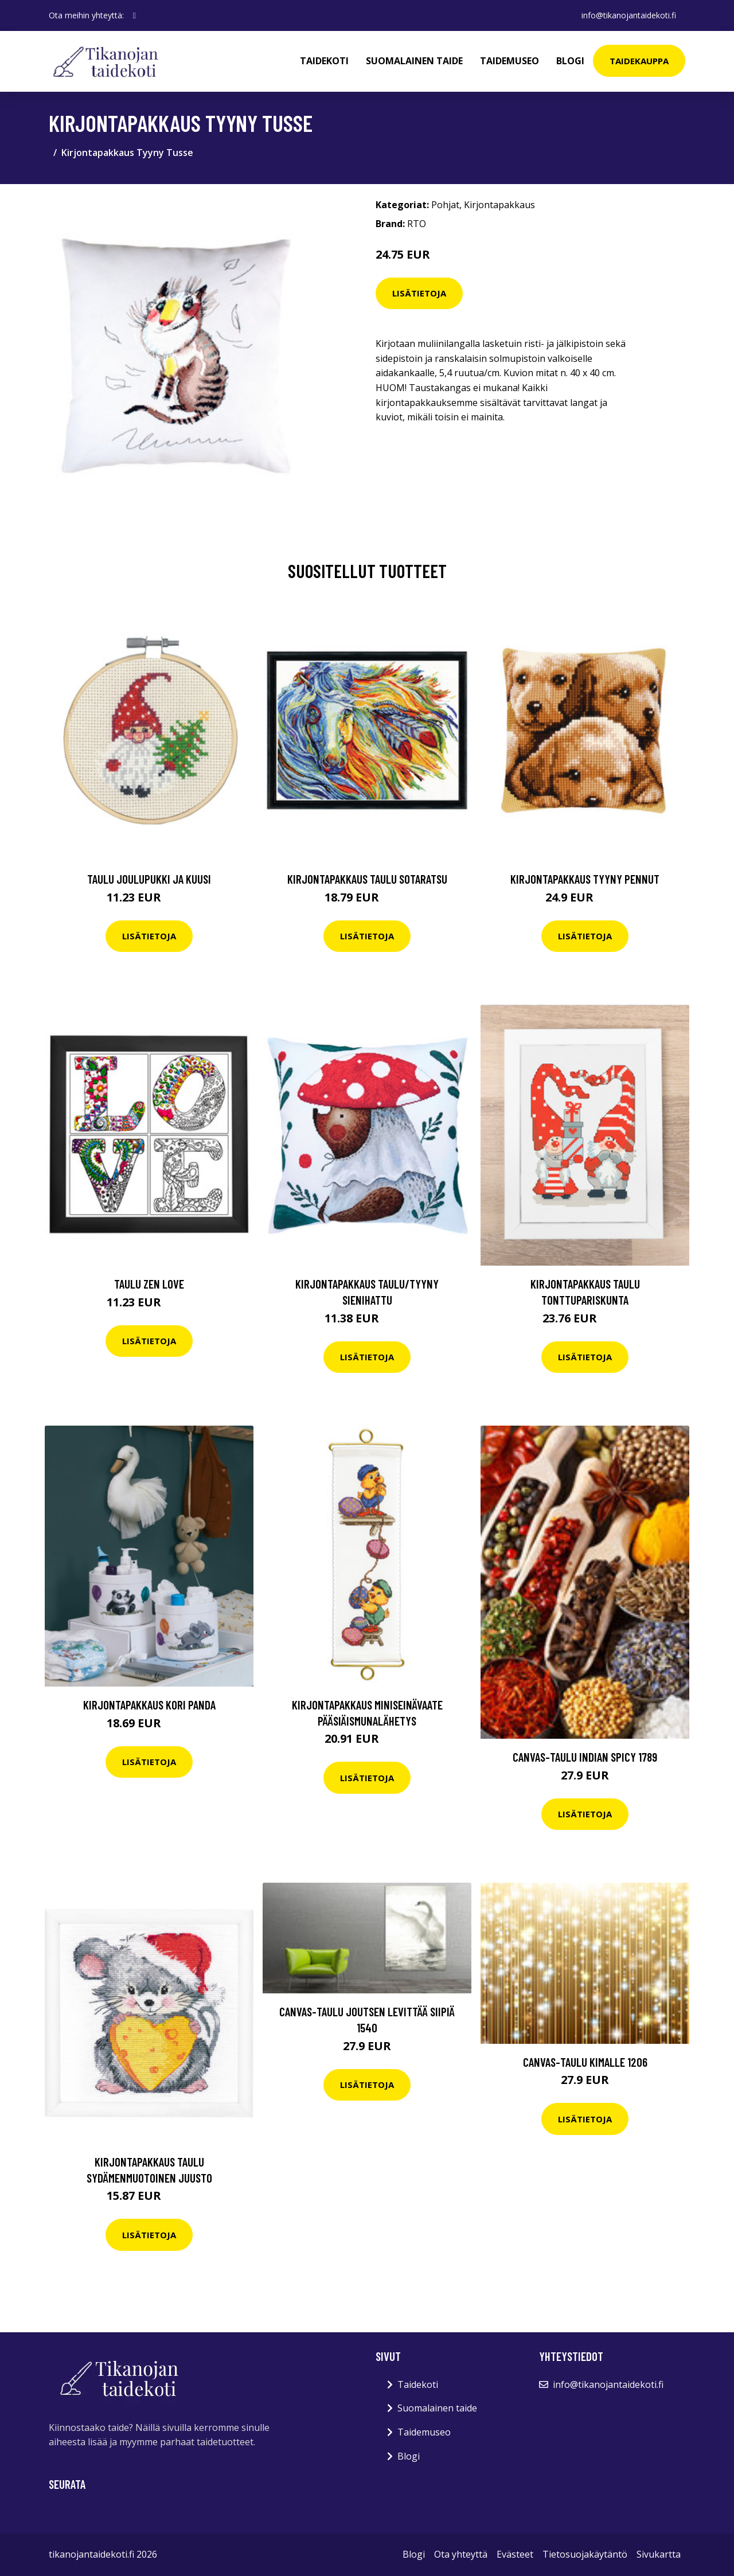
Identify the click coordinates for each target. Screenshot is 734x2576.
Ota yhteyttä (460, 2554)
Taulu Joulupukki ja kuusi (149, 879)
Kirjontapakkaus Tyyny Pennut (584, 879)
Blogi (570, 60)
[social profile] (134, 15)
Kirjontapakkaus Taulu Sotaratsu (367, 879)
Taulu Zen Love (149, 1284)
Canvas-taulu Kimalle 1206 (585, 2062)
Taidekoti (324, 60)
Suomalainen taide (414, 60)
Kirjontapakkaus (499, 204)
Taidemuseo (509, 60)
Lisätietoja (419, 293)
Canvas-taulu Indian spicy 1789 (585, 1757)
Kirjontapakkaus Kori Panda (149, 1704)
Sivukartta (659, 2554)
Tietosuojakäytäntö (584, 2554)
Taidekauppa (639, 61)
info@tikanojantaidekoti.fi (628, 15)
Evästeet (515, 2554)
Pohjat (445, 204)
